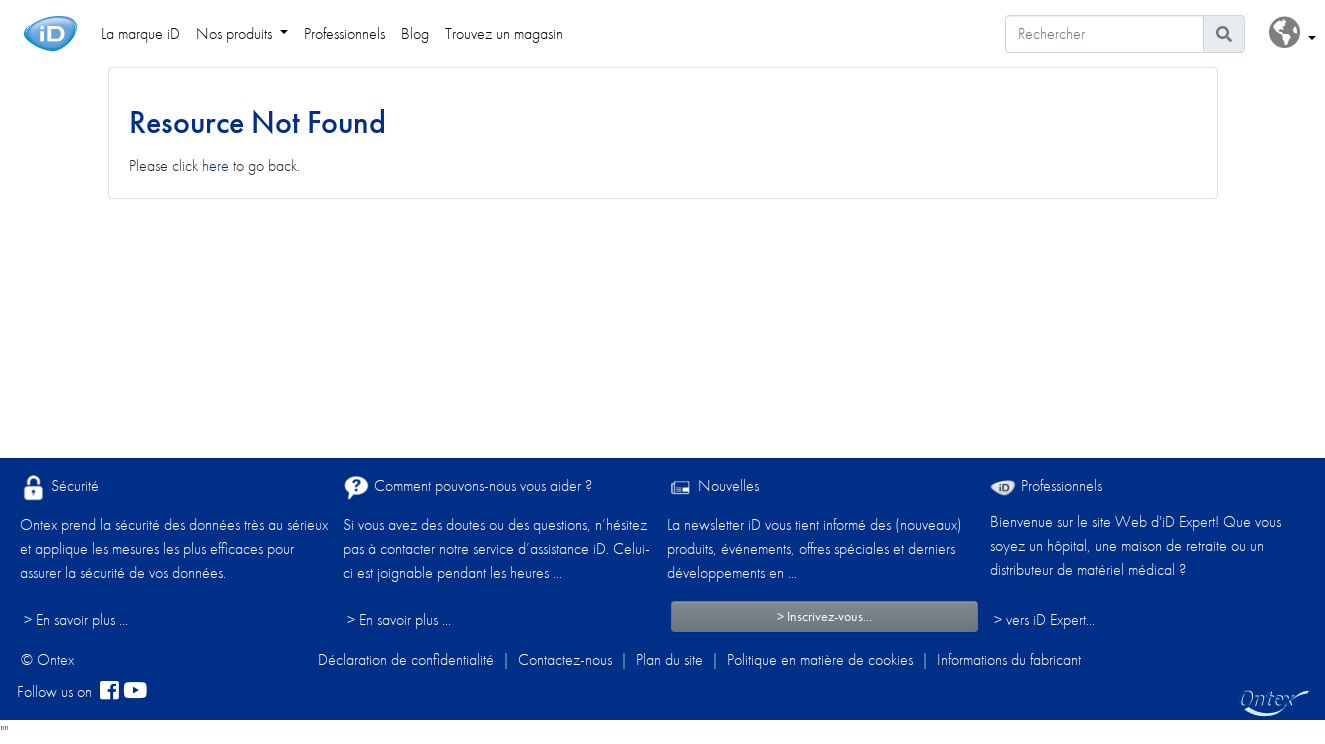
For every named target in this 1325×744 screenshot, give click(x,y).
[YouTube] (135, 692)
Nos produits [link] (236, 33)
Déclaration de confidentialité (406, 659)
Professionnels (1046, 485)
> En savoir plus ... (76, 619)
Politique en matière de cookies (820, 659)
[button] (1292, 33)
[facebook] (109, 692)
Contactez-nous (565, 659)
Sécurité (59, 487)
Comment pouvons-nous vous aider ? (467, 487)
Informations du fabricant (1009, 659)
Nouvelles (713, 487)
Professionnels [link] (344, 33)
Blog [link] (415, 33)
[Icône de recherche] (1224, 34)
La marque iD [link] (140, 33)
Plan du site (669, 659)
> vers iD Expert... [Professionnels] (1044, 619)
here (215, 165)
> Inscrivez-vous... (824, 616)
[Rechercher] (1104, 34)
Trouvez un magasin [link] (504, 33)
